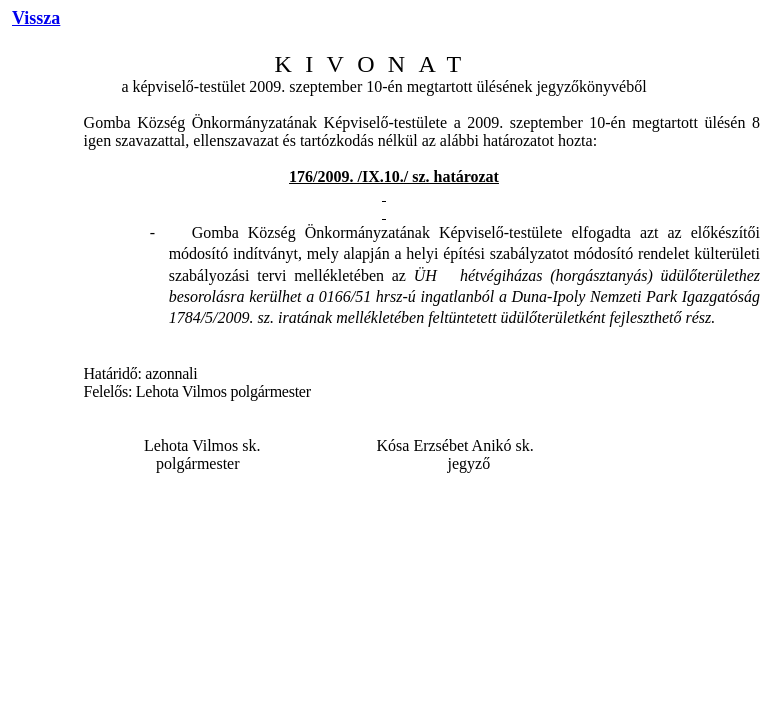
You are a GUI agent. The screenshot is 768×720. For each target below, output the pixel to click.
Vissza (36, 18)
